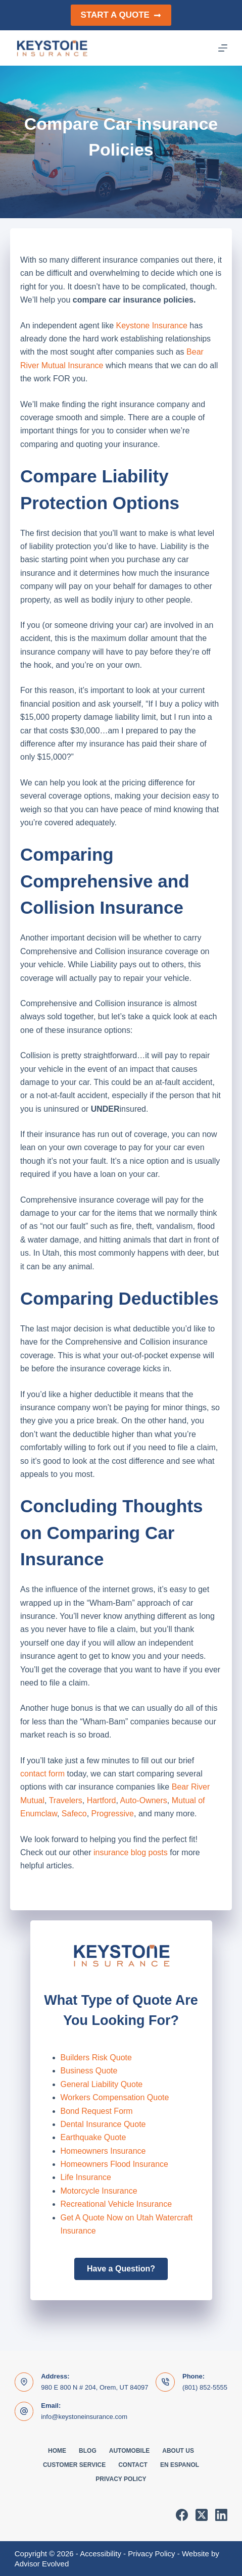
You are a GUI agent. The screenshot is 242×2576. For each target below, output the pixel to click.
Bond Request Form (97, 2111)
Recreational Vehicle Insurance (116, 2204)
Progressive (112, 1813)
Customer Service (74, 2464)
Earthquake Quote (93, 2137)
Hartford (101, 1800)
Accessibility (100, 2553)
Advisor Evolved (42, 2563)
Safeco (74, 1813)
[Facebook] (182, 2515)
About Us (178, 2450)
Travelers (65, 1800)
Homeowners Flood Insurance (114, 2164)
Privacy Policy (120, 2479)
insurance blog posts (130, 1852)
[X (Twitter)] (202, 2515)
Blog (87, 2450)
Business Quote (89, 2070)
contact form (42, 1773)
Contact (133, 2464)
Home (57, 2450)
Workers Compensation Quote (115, 2097)
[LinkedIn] (221, 2515)
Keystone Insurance (151, 325)
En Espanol (179, 2464)
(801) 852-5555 (204, 2387)
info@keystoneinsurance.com (84, 2416)
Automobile (129, 2450)
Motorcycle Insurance (99, 2191)
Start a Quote (121, 15)
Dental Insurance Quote (103, 2124)
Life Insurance (86, 2177)
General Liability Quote (102, 2084)
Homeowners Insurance (103, 2151)
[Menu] (222, 48)
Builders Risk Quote (96, 2057)
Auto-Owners (143, 1800)
